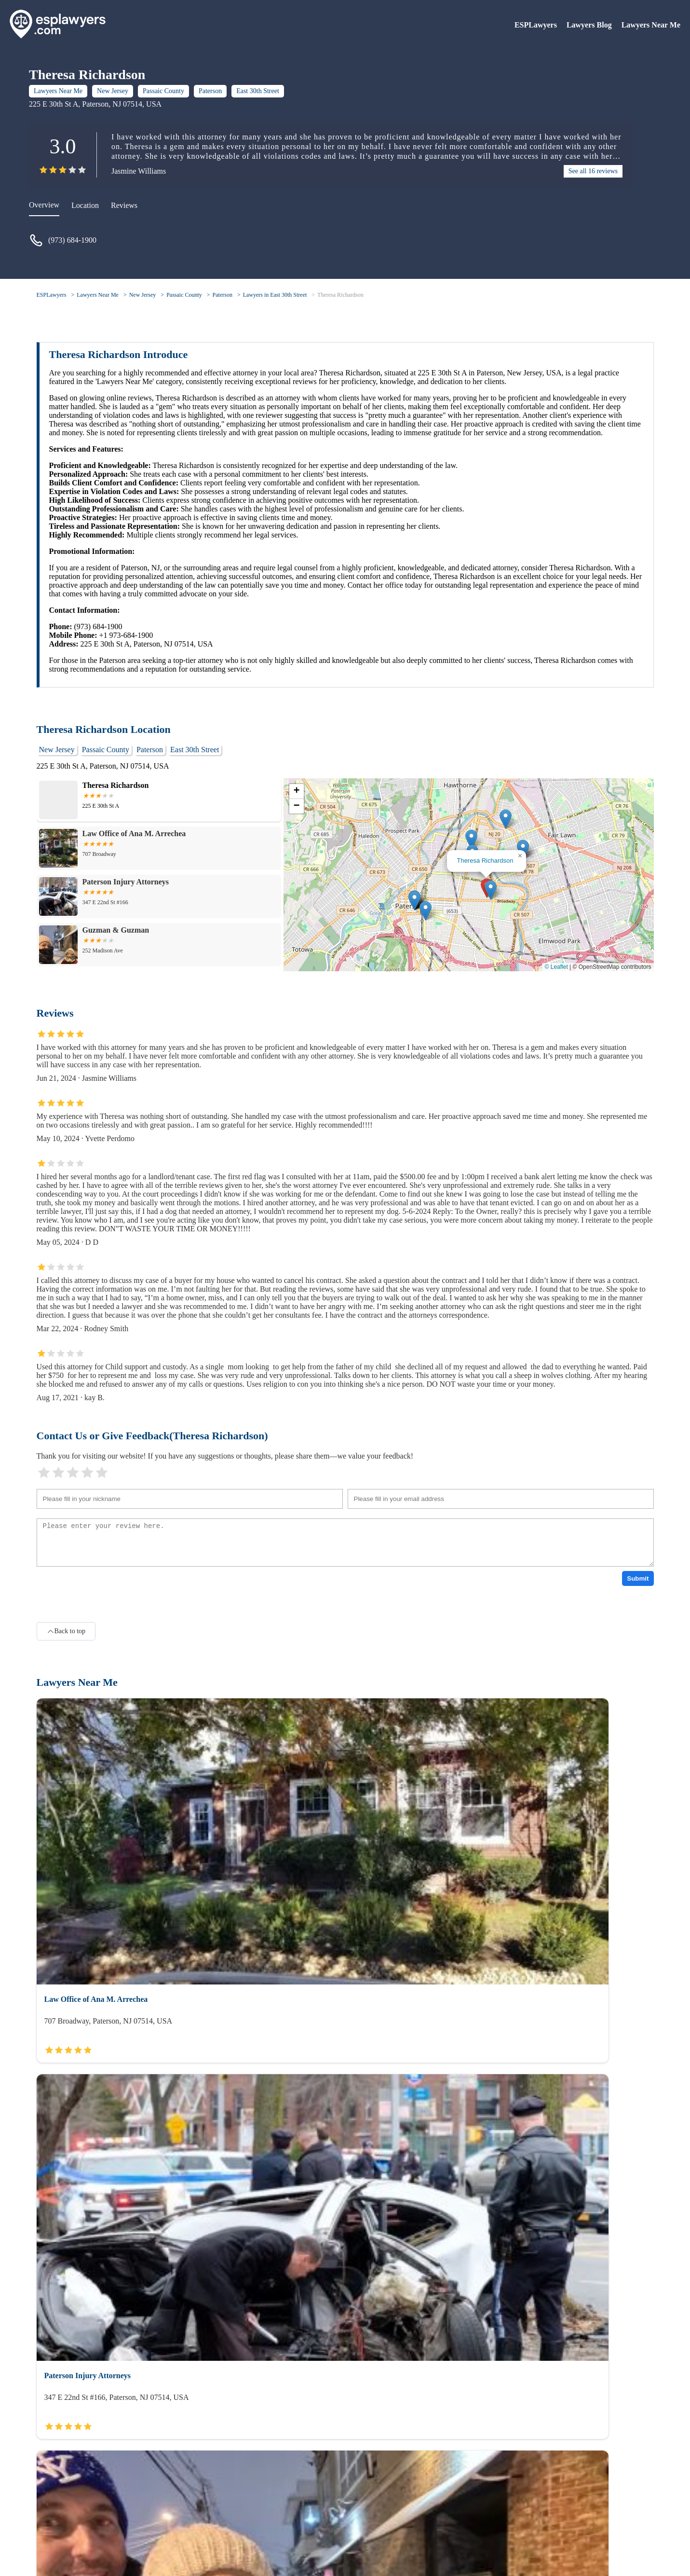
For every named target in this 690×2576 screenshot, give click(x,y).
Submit (638, 1578)
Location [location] (85, 205)
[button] (491, 890)
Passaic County (163, 91)
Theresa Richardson (340, 294)
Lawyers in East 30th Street (275, 294)
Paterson (210, 91)
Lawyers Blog (589, 25)
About (46, 2512)
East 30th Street (257, 91)
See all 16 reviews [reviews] (593, 171)
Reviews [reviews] (124, 205)
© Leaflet (556, 967)
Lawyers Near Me (651, 25)
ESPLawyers (535, 25)
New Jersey (112, 91)
